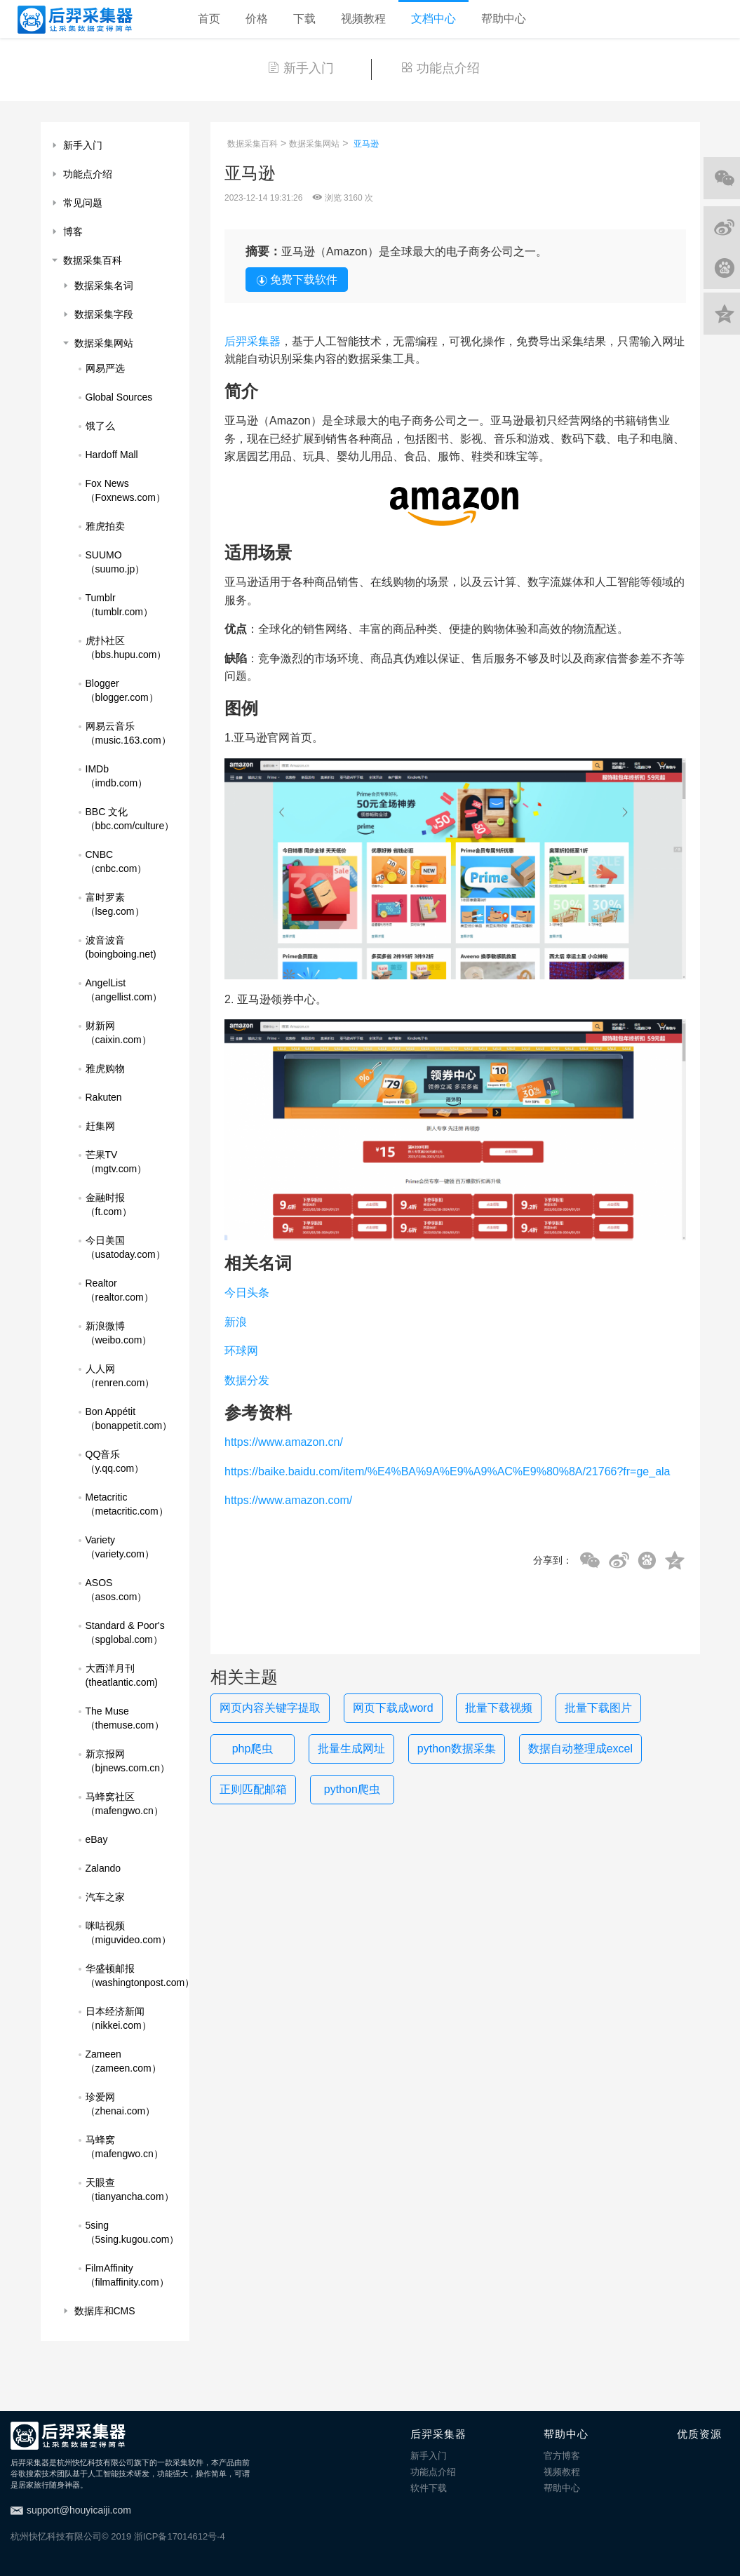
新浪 (235, 1322)
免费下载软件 (296, 280)
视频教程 (363, 19)
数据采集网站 (314, 144)
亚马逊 (366, 144)
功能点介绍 (440, 68)
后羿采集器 (252, 341)
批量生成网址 (351, 1749)
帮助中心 (503, 19)
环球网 (241, 1351)
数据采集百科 (252, 144)
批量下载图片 (598, 1708)
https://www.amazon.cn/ (283, 1442)
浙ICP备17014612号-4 (179, 2536)
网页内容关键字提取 (270, 1708)
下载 (304, 19)
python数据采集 (456, 1749)
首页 (209, 19)
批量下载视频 (498, 1708)
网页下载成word (393, 1708)
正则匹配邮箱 (253, 1789)
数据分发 (246, 1380)
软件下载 (428, 2488)
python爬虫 (352, 1789)
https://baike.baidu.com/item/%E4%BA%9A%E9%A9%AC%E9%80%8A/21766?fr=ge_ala (447, 1471)
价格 (256, 19)
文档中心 (433, 19)
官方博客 (562, 2455)
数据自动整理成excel (580, 1749)
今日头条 (246, 1293)
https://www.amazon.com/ (288, 1500)
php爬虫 (253, 1749)
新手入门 (300, 68)
